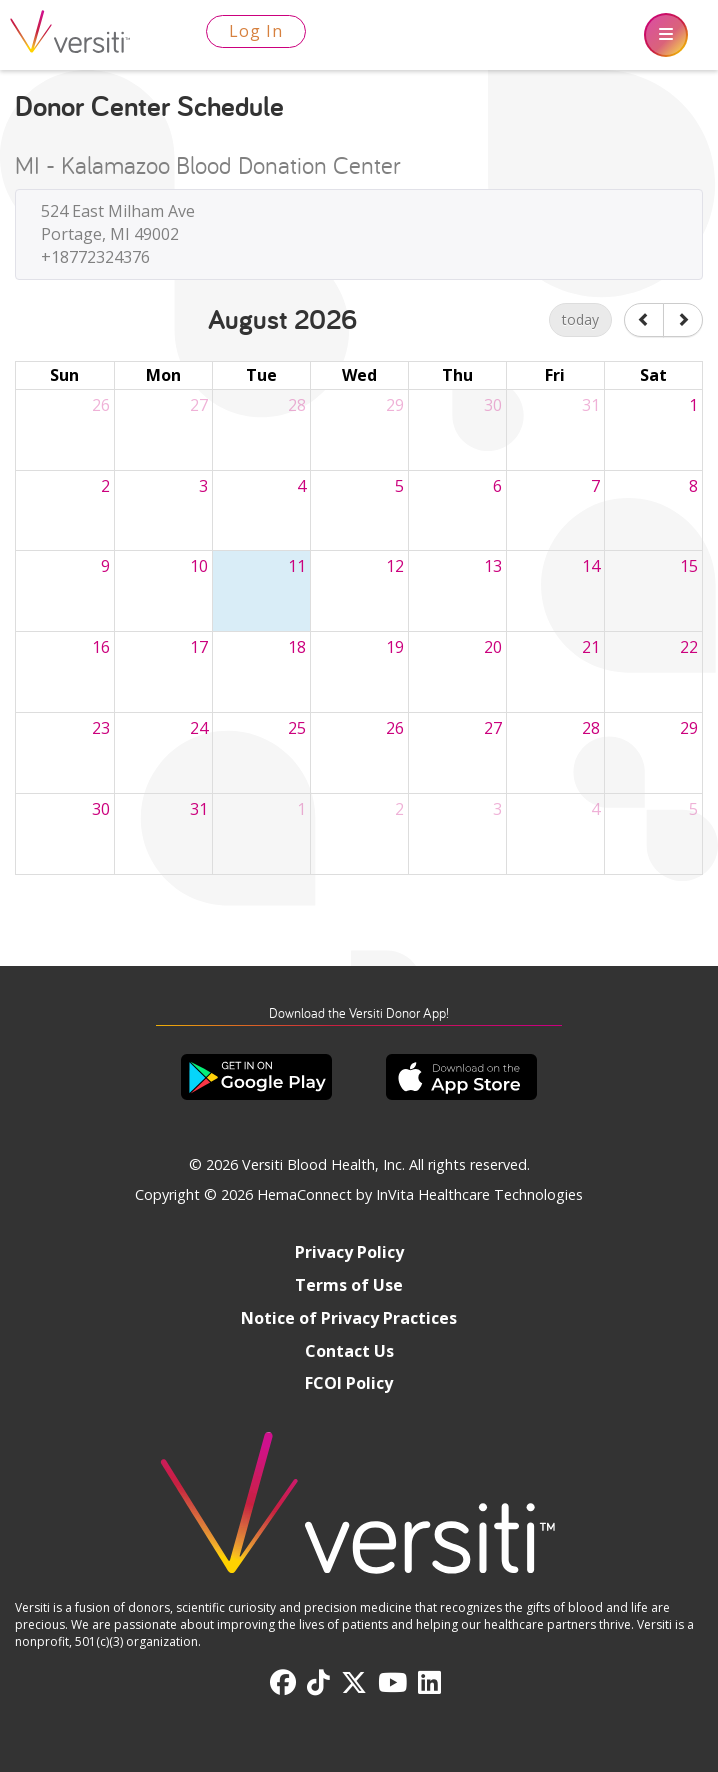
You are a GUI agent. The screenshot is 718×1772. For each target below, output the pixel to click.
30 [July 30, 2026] (493, 405)
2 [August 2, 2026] (105, 486)
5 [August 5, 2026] (399, 486)
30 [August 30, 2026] (101, 809)
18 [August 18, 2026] (297, 647)
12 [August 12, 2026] (395, 566)
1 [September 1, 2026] (301, 809)
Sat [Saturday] (653, 375)
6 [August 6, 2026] (497, 486)
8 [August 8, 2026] (693, 486)
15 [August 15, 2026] (689, 566)
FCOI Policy (349, 1383)
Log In (256, 31)
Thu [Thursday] (457, 375)
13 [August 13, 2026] (493, 566)
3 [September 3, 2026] (497, 809)
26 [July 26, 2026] (101, 405)
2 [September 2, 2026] (399, 809)
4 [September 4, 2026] (595, 809)
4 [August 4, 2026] (301, 486)
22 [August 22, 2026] (689, 647)
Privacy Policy (349, 1252)
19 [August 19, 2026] (395, 647)
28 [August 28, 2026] (591, 728)
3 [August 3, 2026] (203, 486)
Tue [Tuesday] (261, 375)
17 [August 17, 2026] (199, 647)
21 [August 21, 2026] (591, 647)
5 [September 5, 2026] (693, 809)
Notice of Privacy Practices (349, 1318)
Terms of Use (349, 1285)
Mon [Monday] (163, 375)
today (580, 319)
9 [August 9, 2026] (105, 566)
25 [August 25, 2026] (297, 728)
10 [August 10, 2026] (199, 566)
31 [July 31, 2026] (591, 405)
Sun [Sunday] (64, 375)
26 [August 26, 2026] (395, 728)
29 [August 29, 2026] (689, 728)
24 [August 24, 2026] (199, 728)
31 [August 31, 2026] (199, 809)
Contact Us (349, 1351)
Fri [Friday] (555, 375)
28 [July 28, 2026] (297, 405)
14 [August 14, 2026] (591, 566)
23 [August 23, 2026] (101, 728)
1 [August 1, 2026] (693, 405)
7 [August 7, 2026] (595, 486)
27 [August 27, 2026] (493, 728)
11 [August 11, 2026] (297, 566)
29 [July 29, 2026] (395, 405)
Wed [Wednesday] (359, 375)
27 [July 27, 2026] (199, 405)
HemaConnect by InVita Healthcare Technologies (420, 1194)
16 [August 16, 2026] (101, 647)
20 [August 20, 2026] (493, 647)
